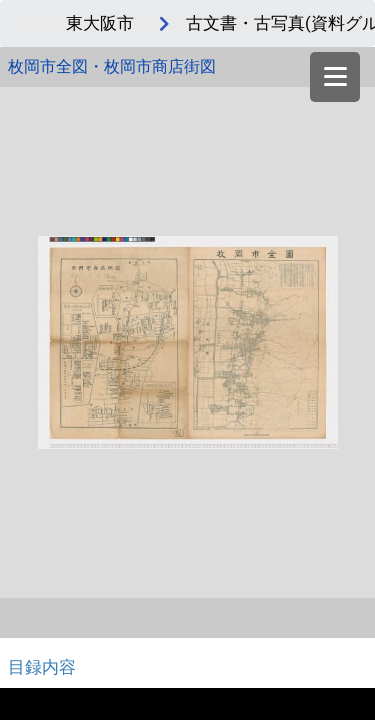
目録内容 (42, 667)
